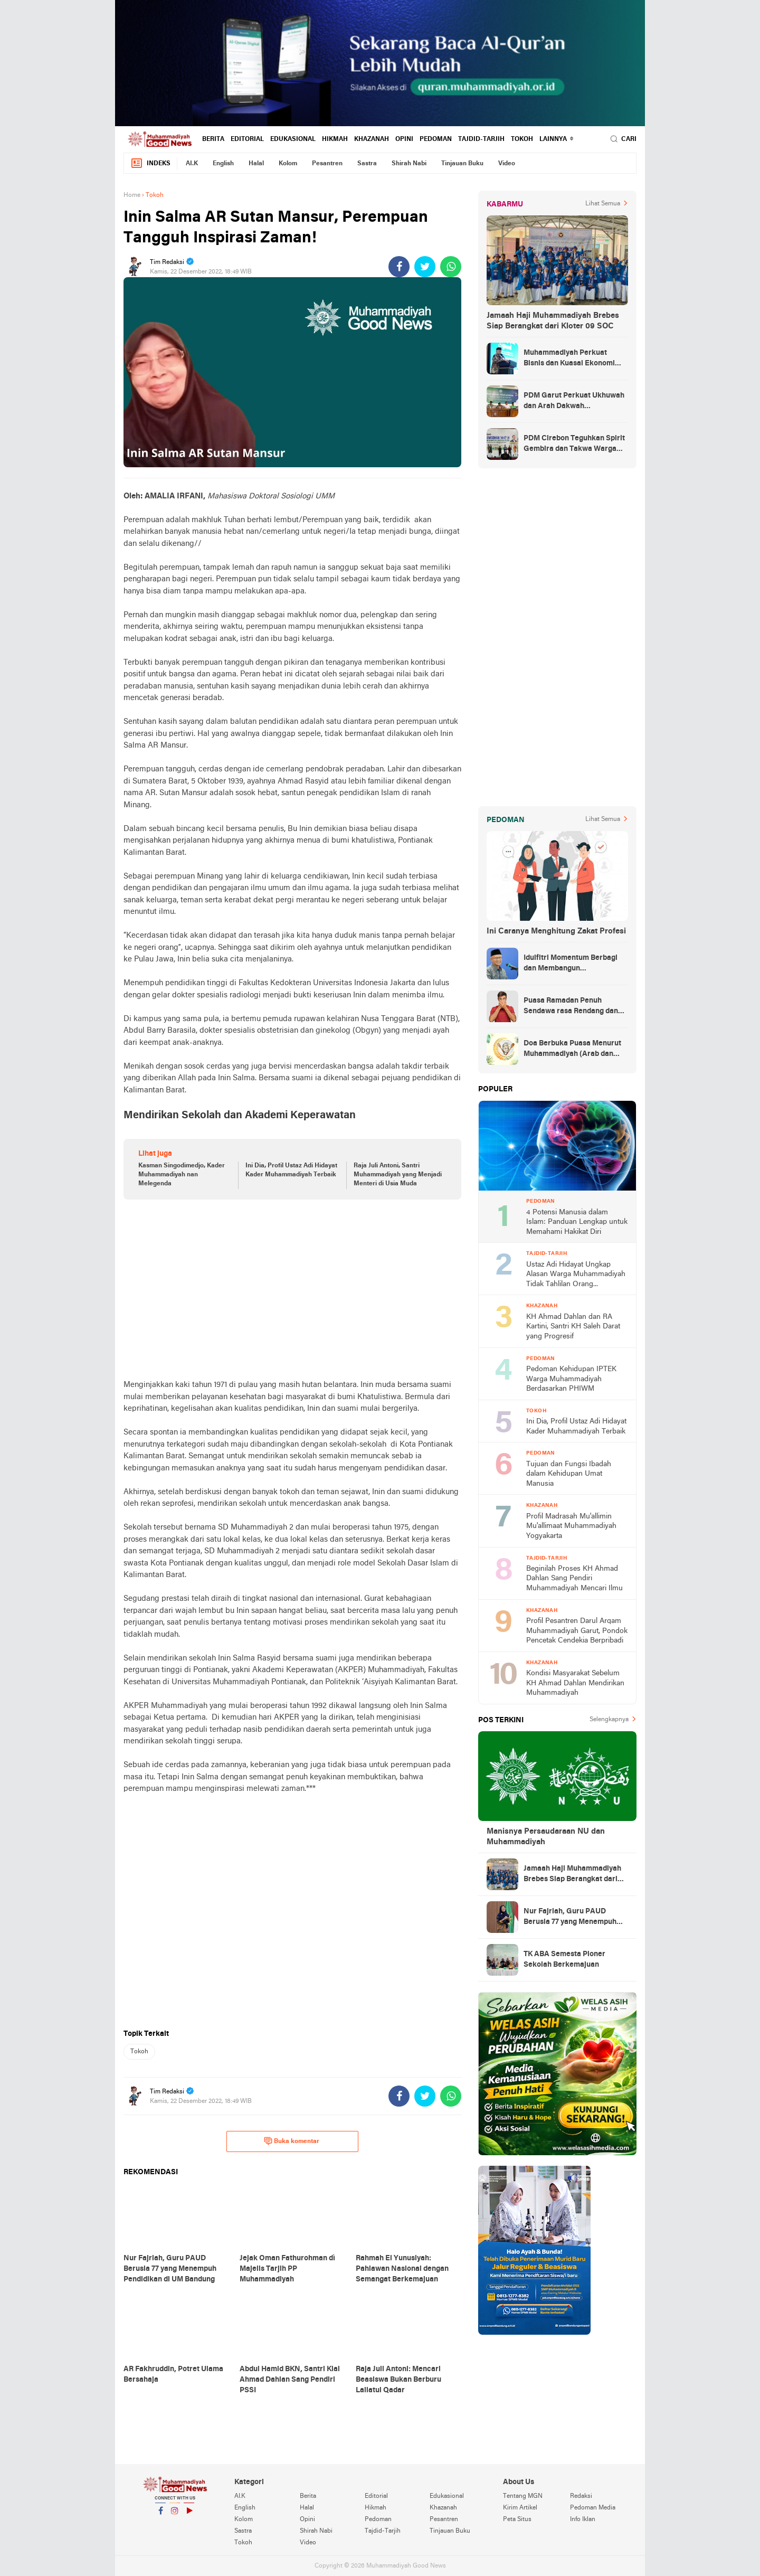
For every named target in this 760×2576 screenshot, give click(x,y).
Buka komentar (291, 2141)
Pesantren (327, 164)
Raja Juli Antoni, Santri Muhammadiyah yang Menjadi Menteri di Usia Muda (398, 1175)
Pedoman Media (592, 2508)
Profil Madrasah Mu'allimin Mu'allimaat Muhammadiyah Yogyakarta (571, 1526)
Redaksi (581, 2496)
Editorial (247, 139)
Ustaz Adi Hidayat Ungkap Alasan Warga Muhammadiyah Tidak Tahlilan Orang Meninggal (575, 1275)
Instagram (174, 2515)
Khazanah (371, 139)
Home (132, 195)
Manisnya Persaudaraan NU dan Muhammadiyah (546, 1836)
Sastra (367, 164)
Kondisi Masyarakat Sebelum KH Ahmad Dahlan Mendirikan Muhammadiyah (575, 1683)
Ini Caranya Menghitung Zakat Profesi (556, 931)
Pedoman (436, 139)
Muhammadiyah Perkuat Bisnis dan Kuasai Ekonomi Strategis (569, 359)
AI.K (192, 164)
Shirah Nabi (409, 164)
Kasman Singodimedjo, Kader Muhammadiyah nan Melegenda (181, 1175)
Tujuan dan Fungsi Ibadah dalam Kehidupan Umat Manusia (568, 1474)
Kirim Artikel (520, 2508)
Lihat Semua (602, 204)
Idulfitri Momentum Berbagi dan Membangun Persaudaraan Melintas (571, 964)
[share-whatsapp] (450, 266)
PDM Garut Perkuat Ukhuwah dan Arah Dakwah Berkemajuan (574, 402)
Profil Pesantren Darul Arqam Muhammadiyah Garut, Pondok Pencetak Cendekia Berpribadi (577, 1631)
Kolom (288, 164)
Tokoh (522, 139)
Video (506, 164)
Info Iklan (582, 2519)
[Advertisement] (292, 1289)
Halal (256, 164)
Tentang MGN (523, 2496)
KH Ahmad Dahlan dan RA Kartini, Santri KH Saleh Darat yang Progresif (573, 1327)
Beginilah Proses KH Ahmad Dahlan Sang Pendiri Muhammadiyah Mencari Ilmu (574, 1578)
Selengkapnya (609, 1719)
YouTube (189, 2515)
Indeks (150, 163)
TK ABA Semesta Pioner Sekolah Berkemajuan (564, 1959)
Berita (213, 139)
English (223, 164)
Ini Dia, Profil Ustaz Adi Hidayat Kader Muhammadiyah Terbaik (291, 1170)
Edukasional (293, 139)
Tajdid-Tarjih (481, 139)
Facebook (160, 2515)
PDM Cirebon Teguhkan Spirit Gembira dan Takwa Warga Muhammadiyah (574, 445)
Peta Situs (517, 2519)
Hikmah (335, 139)
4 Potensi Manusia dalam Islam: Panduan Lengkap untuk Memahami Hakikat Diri (577, 1222)
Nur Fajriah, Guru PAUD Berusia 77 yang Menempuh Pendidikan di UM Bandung (570, 1918)
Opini (404, 139)
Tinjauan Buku (462, 164)
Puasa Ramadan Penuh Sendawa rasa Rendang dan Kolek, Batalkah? (571, 1007)
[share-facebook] (399, 266)
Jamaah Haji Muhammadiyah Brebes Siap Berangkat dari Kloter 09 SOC (553, 321)
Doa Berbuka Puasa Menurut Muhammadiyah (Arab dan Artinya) (572, 1050)
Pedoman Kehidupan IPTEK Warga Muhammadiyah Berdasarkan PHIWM (571, 1379)
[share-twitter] (424, 266)
